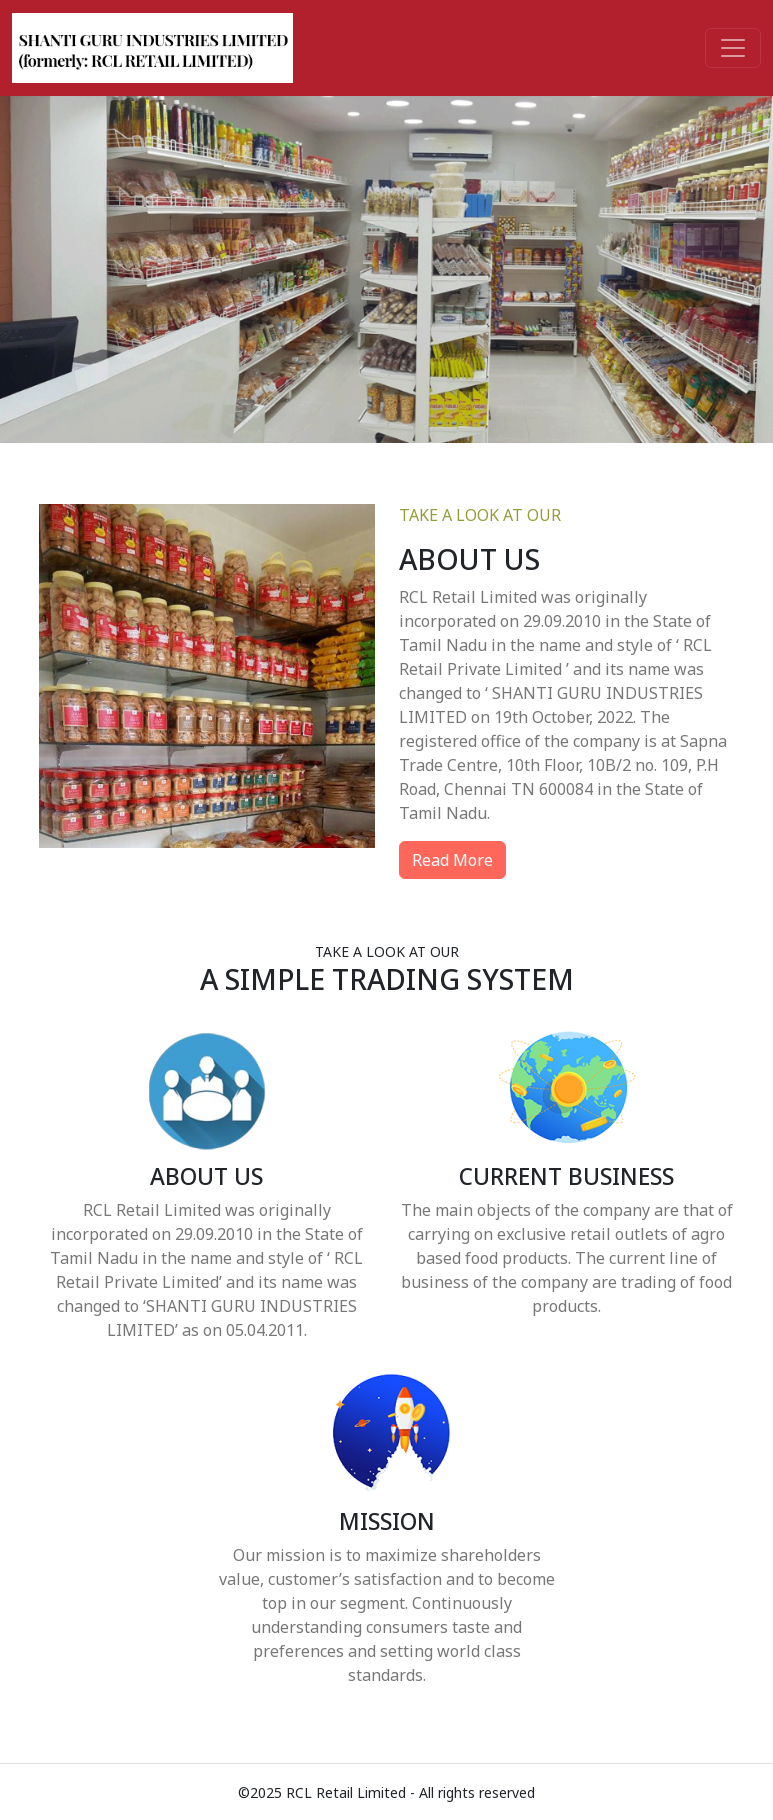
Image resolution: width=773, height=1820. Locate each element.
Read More (452, 860)
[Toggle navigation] (733, 48)
